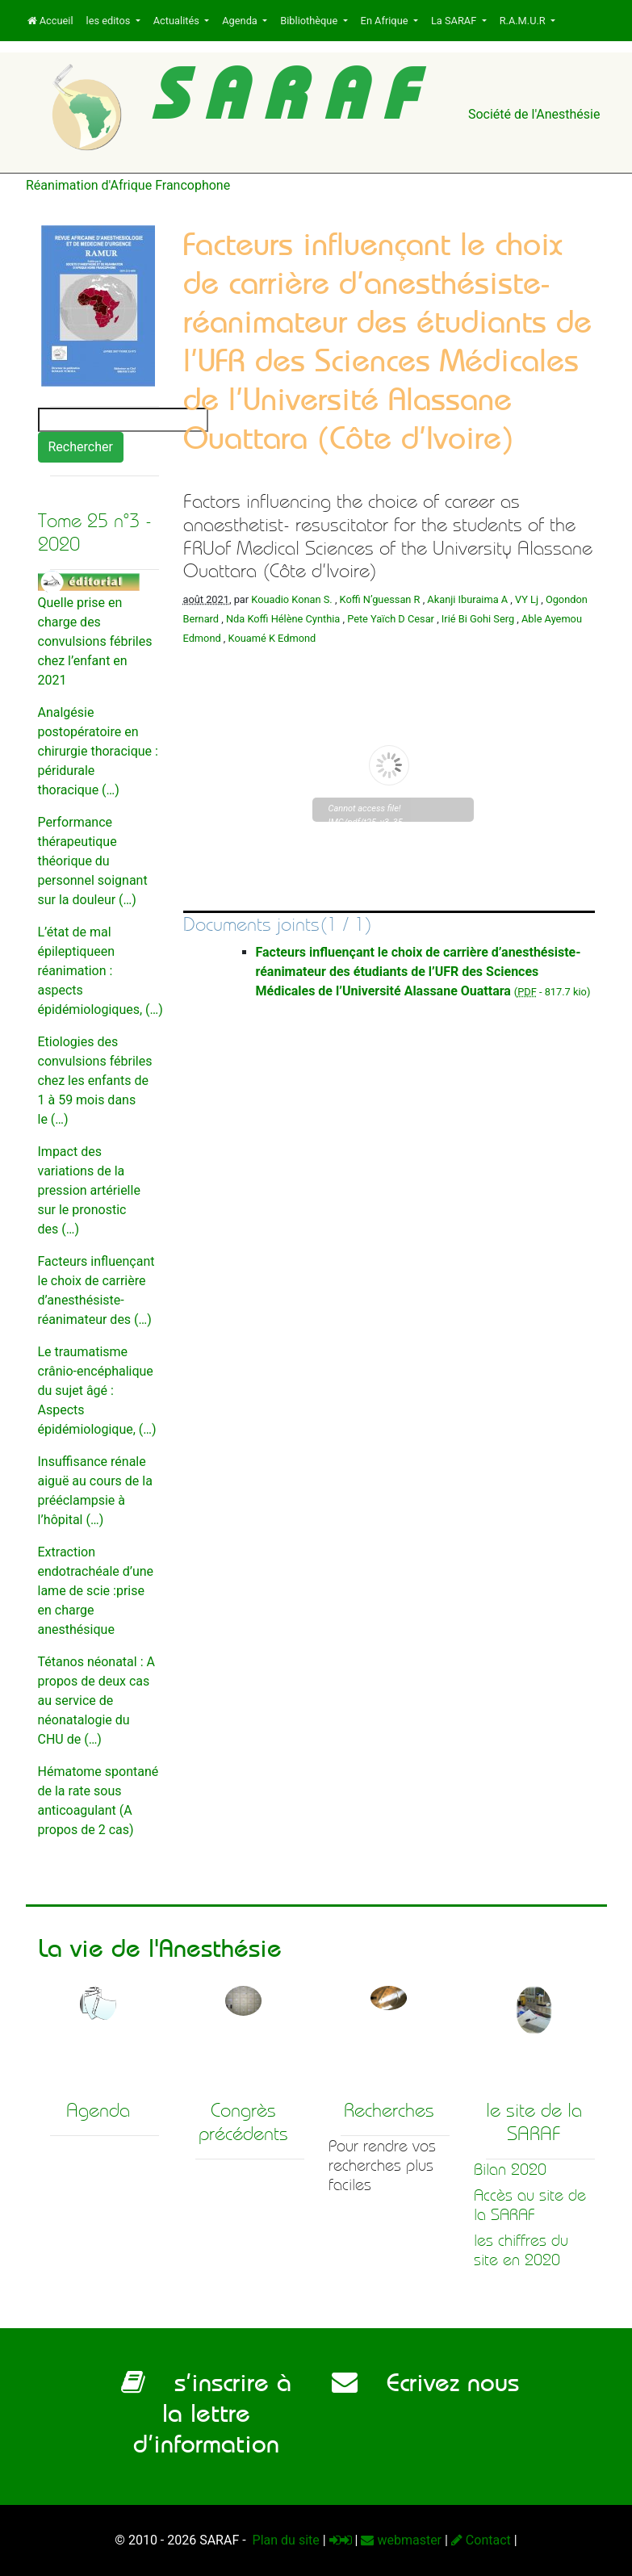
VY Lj (526, 599)
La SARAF (455, 21)
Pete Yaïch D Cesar (390, 619)
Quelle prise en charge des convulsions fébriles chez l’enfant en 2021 (95, 641)
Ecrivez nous (425, 2382)
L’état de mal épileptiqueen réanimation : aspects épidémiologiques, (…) (100, 970)
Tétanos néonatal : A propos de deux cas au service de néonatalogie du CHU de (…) (96, 1700)
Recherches (389, 2110)
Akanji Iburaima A (467, 599)
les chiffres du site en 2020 (521, 2250)
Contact (481, 2540)
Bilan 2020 (510, 2169)
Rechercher (80, 446)
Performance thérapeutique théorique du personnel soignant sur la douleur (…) (93, 861)
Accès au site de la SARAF (530, 2205)
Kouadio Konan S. (291, 599)
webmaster (401, 2540)
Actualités (177, 21)
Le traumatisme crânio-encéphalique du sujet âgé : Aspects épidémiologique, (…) (97, 1390)
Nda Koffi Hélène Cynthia (283, 619)
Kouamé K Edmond (272, 638)
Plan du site (284, 2540)
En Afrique (386, 21)
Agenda (241, 21)
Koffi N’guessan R (380, 599)
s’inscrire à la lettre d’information (206, 2413)
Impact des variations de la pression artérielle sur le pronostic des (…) (89, 1190)
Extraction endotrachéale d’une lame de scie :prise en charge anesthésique (96, 1590)
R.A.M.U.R (524, 21)
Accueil (50, 21)
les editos (109, 21)
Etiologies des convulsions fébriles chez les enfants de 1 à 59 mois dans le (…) (95, 1080)
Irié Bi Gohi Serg (478, 619)
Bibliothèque (310, 21)
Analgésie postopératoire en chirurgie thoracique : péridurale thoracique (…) (98, 751)
